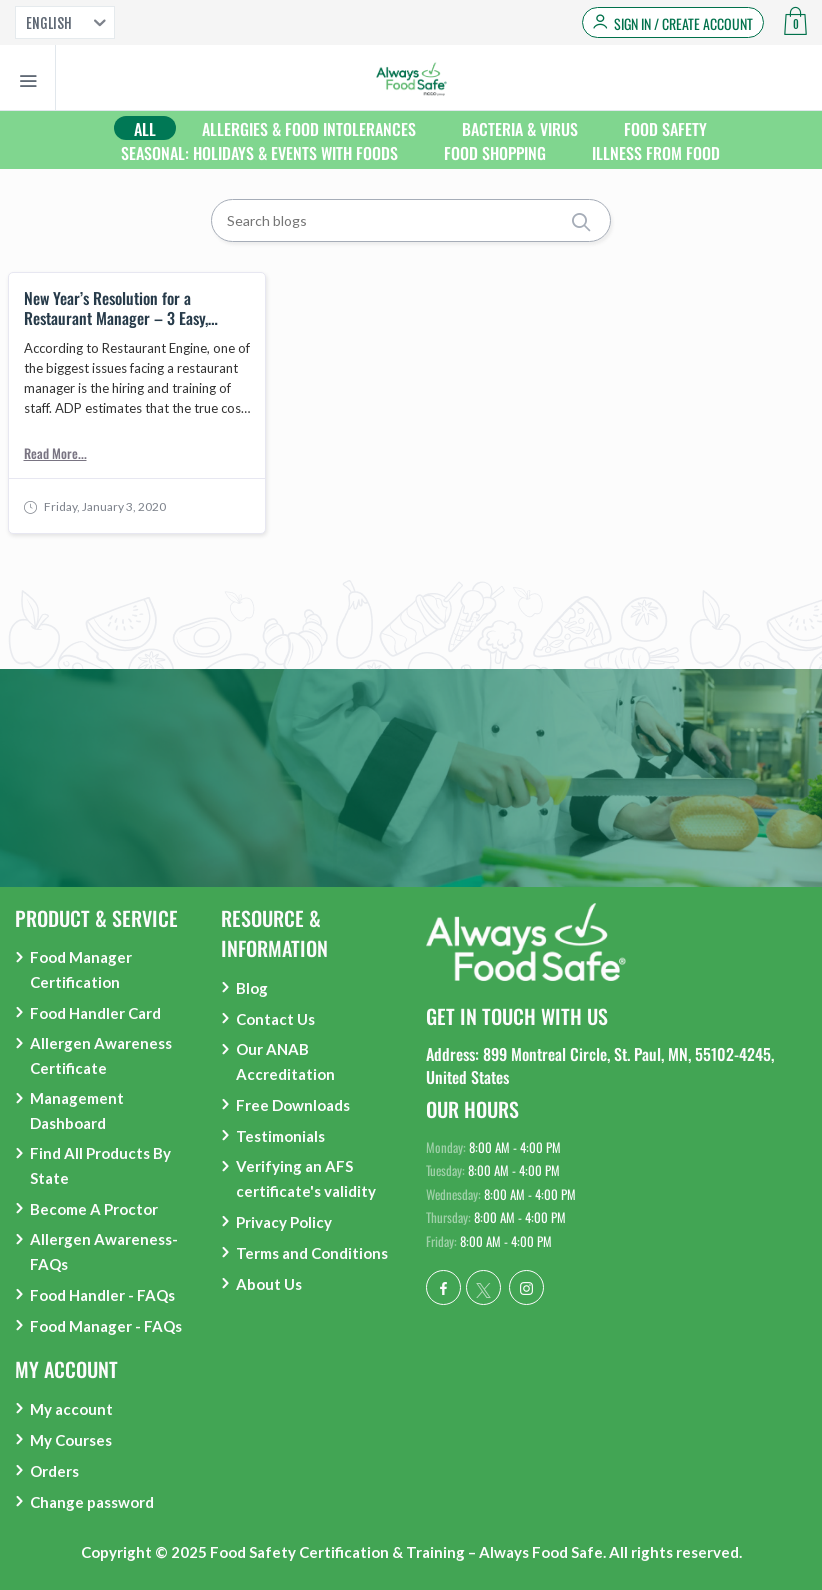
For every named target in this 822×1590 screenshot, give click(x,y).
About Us (269, 1284)
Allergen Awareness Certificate (101, 1055)
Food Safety (665, 128)
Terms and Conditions (312, 1253)
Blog (252, 988)
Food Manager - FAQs (106, 1326)
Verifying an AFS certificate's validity (306, 1178)
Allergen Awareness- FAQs (104, 1251)
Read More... (55, 453)
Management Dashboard (77, 1110)
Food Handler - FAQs (102, 1295)
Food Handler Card (95, 1013)
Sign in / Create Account (683, 24)
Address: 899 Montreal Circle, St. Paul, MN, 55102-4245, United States (600, 1065)
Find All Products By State (100, 1165)
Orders (54, 1471)
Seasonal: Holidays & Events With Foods (259, 152)
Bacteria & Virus (520, 128)
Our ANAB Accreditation (285, 1061)
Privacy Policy (284, 1222)
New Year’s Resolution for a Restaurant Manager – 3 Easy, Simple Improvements (116, 308)
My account (71, 1409)
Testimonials (280, 1136)
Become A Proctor (94, 1209)
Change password (92, 1502)
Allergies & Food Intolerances (309, 128)
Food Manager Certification (81, 969)
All (145, 128)
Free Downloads (293, 1105)
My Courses (71, 1440)
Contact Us (275, 1019)
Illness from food (656, 152)
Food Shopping (495, 152)
